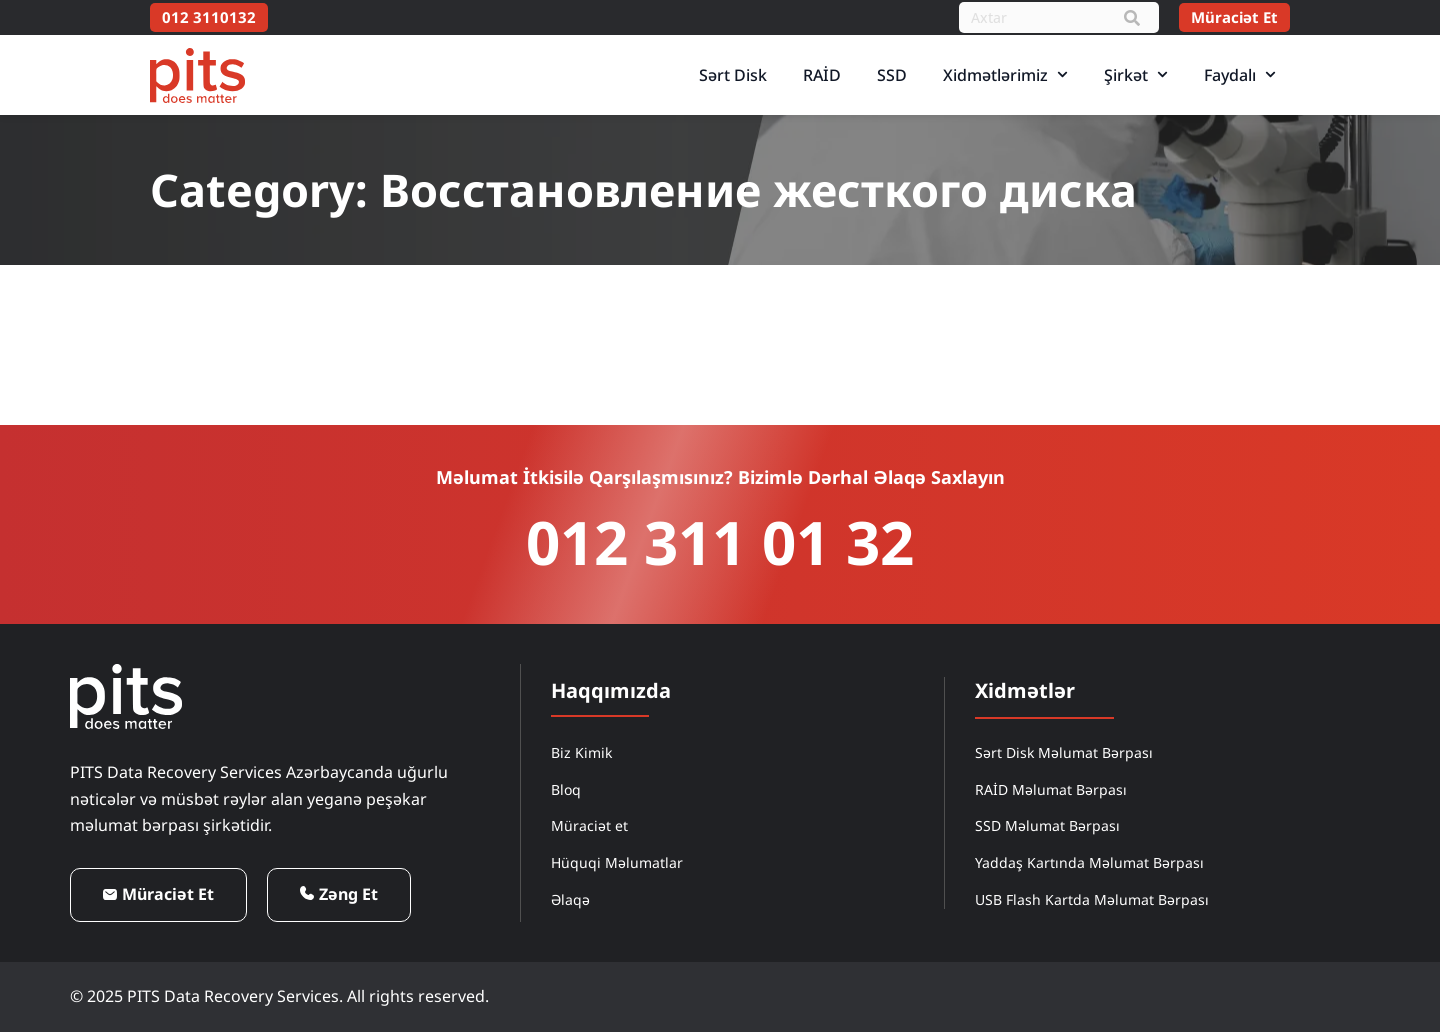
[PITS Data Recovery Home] (197, 75)
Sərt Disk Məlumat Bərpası (1064, 752)
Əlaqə (570, 899)
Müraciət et (589, 825)
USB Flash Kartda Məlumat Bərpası (1092, 899)
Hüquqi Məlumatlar (617, 862)
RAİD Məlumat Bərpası (1051, 789)
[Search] (1132, 18)
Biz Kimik (581, 752)
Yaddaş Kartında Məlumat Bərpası (1089, 862)
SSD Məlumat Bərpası (1047, 825)
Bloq (566, 789)
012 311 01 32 (720, 542)
